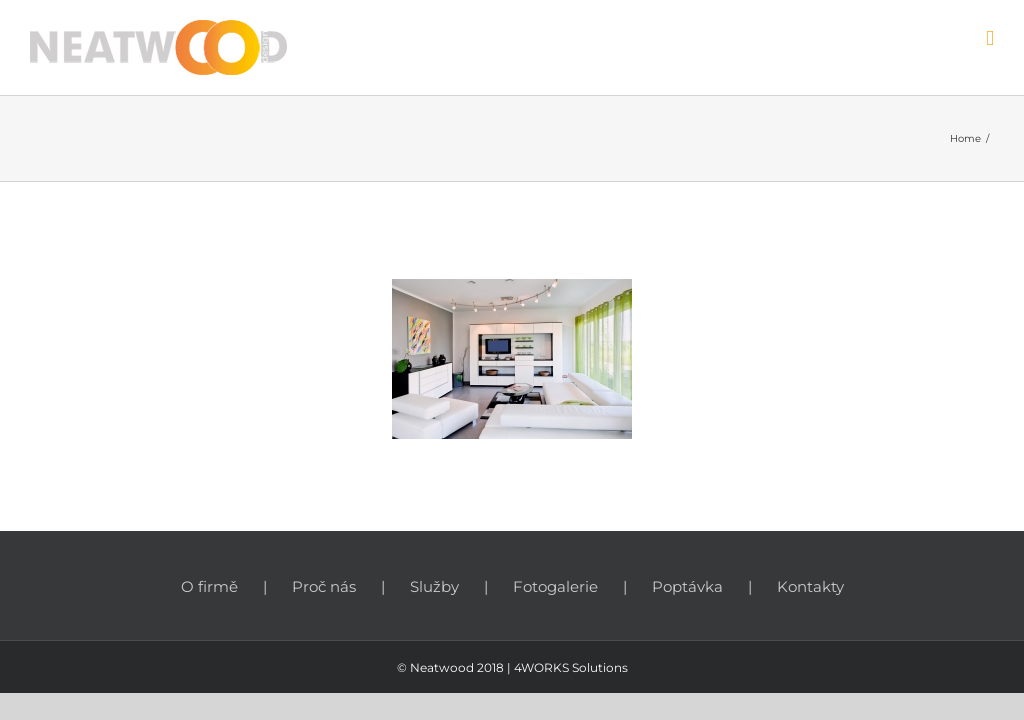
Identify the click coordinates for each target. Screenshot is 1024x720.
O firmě (209, 586)
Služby (434, 586)
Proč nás (324, 586)
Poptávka (687, 586)
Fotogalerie (555, 586)
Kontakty (810, 586)
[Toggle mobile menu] (990, 38)
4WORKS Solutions (571, 667)
